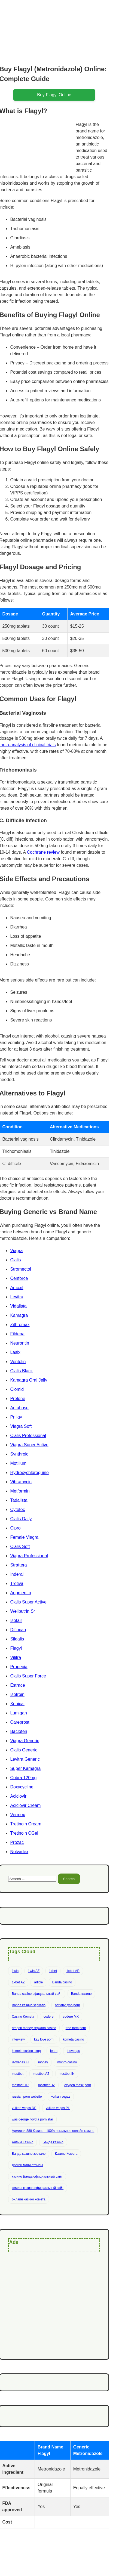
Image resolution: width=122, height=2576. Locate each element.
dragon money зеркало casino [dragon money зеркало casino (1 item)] (34, 2028)
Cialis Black (21, 1371)
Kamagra (19, 1315)
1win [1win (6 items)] (15, 1971)
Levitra (16, 1297)
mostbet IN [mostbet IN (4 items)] (67, 2074)
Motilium (18, 1463)
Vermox (17, 1814)
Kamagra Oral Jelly (28, 1380)
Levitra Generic (25, 1759)
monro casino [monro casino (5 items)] (67, 2062)
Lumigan (18, 1713)
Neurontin (19, 1343)
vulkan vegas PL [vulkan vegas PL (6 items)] (58, 2108)
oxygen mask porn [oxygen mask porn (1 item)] (77, 2085)
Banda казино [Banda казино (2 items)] (81, 1994)
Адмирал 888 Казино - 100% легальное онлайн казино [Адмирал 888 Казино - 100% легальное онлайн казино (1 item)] (53, 2131)
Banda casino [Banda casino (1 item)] (62, 1982)
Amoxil (16, 1287)
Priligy (16, 1417)
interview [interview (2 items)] (18, 2039)
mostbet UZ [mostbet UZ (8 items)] (46, 2085)
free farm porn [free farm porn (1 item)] (76, 2028)
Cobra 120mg (23, 1777)
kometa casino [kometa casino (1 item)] (73, 2039)
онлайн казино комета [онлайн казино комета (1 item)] (28, 2199)
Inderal (16, 1574)
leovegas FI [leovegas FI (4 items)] (20, 2062)
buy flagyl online (54, 94)
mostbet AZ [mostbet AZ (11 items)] (41, 2074)
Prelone (17, 1398)
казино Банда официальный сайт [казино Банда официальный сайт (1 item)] (37, 2176)
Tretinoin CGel (24, 1833)
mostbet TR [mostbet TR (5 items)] (20, 2085)
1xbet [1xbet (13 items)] (53, 1971)
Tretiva (16, 1583)
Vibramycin (21, 1481)
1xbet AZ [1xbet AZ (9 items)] (18, 1982)
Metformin (19, 1491)
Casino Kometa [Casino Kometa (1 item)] (23, 2016)
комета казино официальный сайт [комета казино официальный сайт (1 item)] (37, 2188)
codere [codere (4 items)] (49, 2016)
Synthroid (19, 1454)
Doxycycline (21, 1787)
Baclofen (18, 1731)
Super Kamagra (25, 1768)
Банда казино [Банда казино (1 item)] (53, 2142)
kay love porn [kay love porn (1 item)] (43, 2039)
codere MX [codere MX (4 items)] (71, 2016)
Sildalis (17, 1639)
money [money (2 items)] (43, 2062)
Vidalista (18, 1306)
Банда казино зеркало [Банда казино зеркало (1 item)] (28, 2154)
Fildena (17, 1334)
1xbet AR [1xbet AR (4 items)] (73, 1971)
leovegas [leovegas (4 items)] (73, 2051)
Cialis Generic (23, 1750)
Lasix (15, 1352)
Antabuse (19, 1407)
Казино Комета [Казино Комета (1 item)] (66, 2154)
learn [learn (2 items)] (53, 2051)
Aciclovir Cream (25, 1805)
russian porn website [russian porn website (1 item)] (27, 2096)
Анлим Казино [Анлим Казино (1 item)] (22, 2142)
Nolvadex (19, 1851)
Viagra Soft (21, 1426)
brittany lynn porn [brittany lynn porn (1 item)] (67, 2005)
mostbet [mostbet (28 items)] (17, 2074)
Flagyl (16, 1648)
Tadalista (18, 1500)
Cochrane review (43, 852)
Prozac (17, 1842)
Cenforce (19, 1278)
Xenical (17, 1703)
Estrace (17, 1685)
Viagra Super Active (29, 1444)
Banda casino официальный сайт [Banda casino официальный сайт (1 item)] (37, 1994)
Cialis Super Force (28, 1676)
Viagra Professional (29, 1555)
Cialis (15, 1260)
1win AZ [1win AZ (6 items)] (34, 1971)
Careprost (19, 1722)
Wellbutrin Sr (22, 1611)
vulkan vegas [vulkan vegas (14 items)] (60, 2096)
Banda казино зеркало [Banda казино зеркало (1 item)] (28, 2005)
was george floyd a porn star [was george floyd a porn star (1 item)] (32, 2119)
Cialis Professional (28, 1435)
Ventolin (18, 1361)
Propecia (18, 1666)
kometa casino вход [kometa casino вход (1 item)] (26, 2051)
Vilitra (15, 1657)
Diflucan (18, 1629)
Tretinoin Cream (25, 1824)
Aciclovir (18, 1796)
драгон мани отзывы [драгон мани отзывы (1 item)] (27, 2165)
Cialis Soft (20, 1546)
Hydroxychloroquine (29, 1472)
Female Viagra (24, 1537)
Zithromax (19, 1324)
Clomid (17, 1389)
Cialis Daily (21, 1518)
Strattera (18, 1565)
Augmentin (20, 1592)
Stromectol (20, 1269)
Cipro (15, 1528)
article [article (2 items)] (38, 1982)
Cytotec (17, 1509)
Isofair (16, 1620)
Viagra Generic (24, 1740)
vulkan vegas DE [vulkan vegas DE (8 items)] (24, 2108)
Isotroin (17, 1694)
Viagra (16, 1250)
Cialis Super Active (28, 1602)
